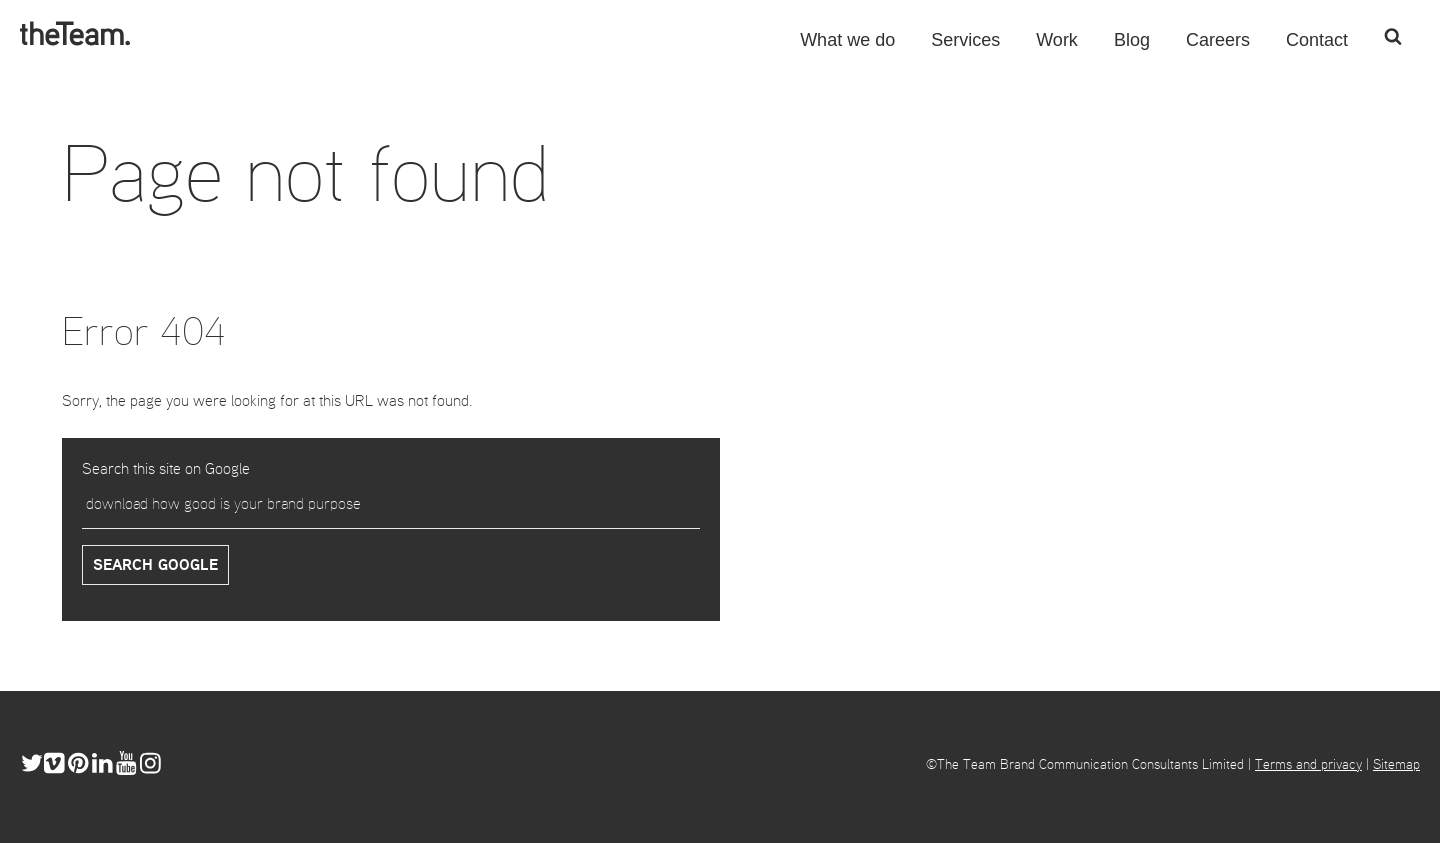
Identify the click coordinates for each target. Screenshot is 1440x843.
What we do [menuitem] (847, 47)
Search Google (155, 566)
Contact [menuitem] (1317, 47)
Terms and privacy (1308, 765)
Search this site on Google (166, 470)
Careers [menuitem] (1218, 47)
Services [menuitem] (965, 47)
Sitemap (1396, 765)
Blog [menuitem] (1132, 47)
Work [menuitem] (1057, 47)
